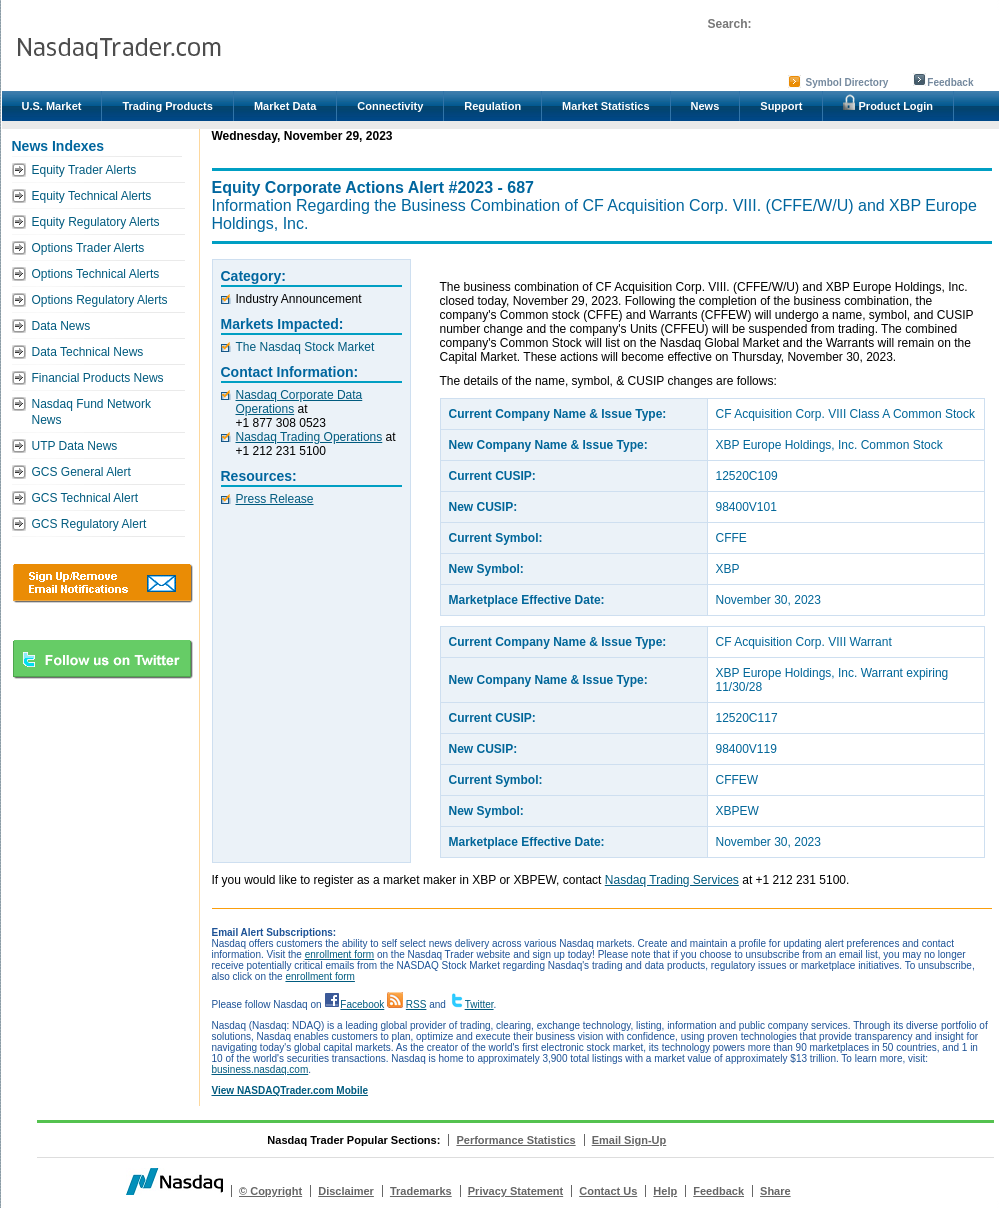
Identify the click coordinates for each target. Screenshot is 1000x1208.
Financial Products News (98, 378)
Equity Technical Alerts (92, 196)
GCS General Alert (81, 472)
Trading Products (167, 106)
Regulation (492, 106)
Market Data (285, 106)
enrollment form (339, 954)
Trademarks (421, 1191)
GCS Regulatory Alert (89, 524)
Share (775, 1191)
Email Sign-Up (629, 1140)
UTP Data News (75, 446)
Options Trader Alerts (88, 248)
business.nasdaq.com (260, 1069)
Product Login (888, 103)
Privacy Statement (515, 1191)
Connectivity (390, 106)
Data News (61, 326)
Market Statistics (605, 106)
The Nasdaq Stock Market (305, 347)
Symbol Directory (847, 82)
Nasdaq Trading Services (672, 880)
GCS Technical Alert (85, 498)
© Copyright (270, 1191)
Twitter (479, 1004)
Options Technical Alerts (96, 274)
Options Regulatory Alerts (100, 300)
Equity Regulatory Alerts (96, 222)
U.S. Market (52, 106)
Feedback (950, 82)
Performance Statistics (515, 1140)
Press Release (275, 499)
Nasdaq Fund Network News (91, 412)
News (705, 106)
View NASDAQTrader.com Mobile (290, 1090)
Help (665, 1191)
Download (102, 583)
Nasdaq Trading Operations (309, 437)
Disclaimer (346, 1191)
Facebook (362, 1004)
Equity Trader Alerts (84, 170)
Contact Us (608, 1191)
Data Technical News (88, 352)
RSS (416, 1004)
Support (781, 106)
